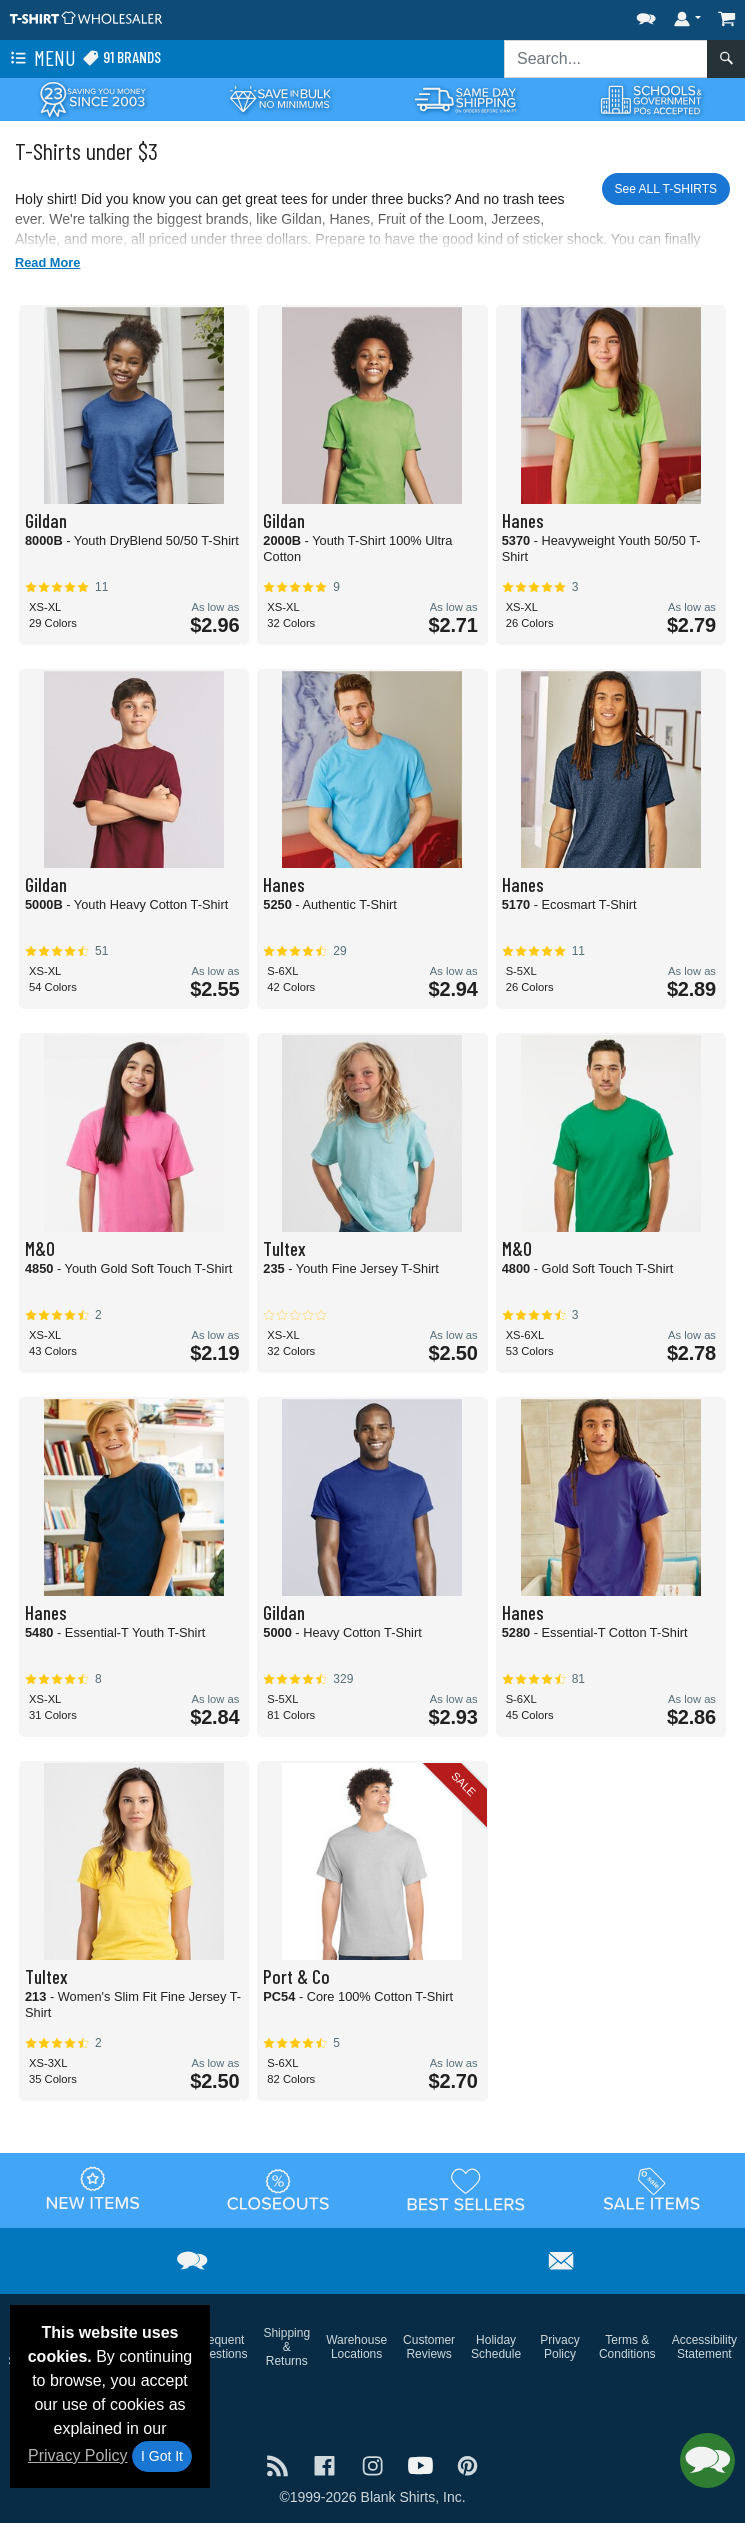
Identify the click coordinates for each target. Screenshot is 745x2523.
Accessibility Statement (704, 2347)
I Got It (162, 2456)
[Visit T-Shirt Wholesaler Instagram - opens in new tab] (375, 2463)
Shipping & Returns (286, 2347)
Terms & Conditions (627, 2347)
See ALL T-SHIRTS (666, 189)
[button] (646, 14)
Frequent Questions (220, 2347)
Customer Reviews (429, 2347)
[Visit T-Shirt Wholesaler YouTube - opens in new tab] (423, 2463)
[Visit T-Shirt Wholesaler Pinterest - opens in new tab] (467, 2463)
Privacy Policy (78, 2455)
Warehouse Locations (356, 2347)
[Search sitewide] (606, 59)
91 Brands (121, 57)
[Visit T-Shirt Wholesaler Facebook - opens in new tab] (327, 2463)
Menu (41, 59)
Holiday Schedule (496, 2347)
